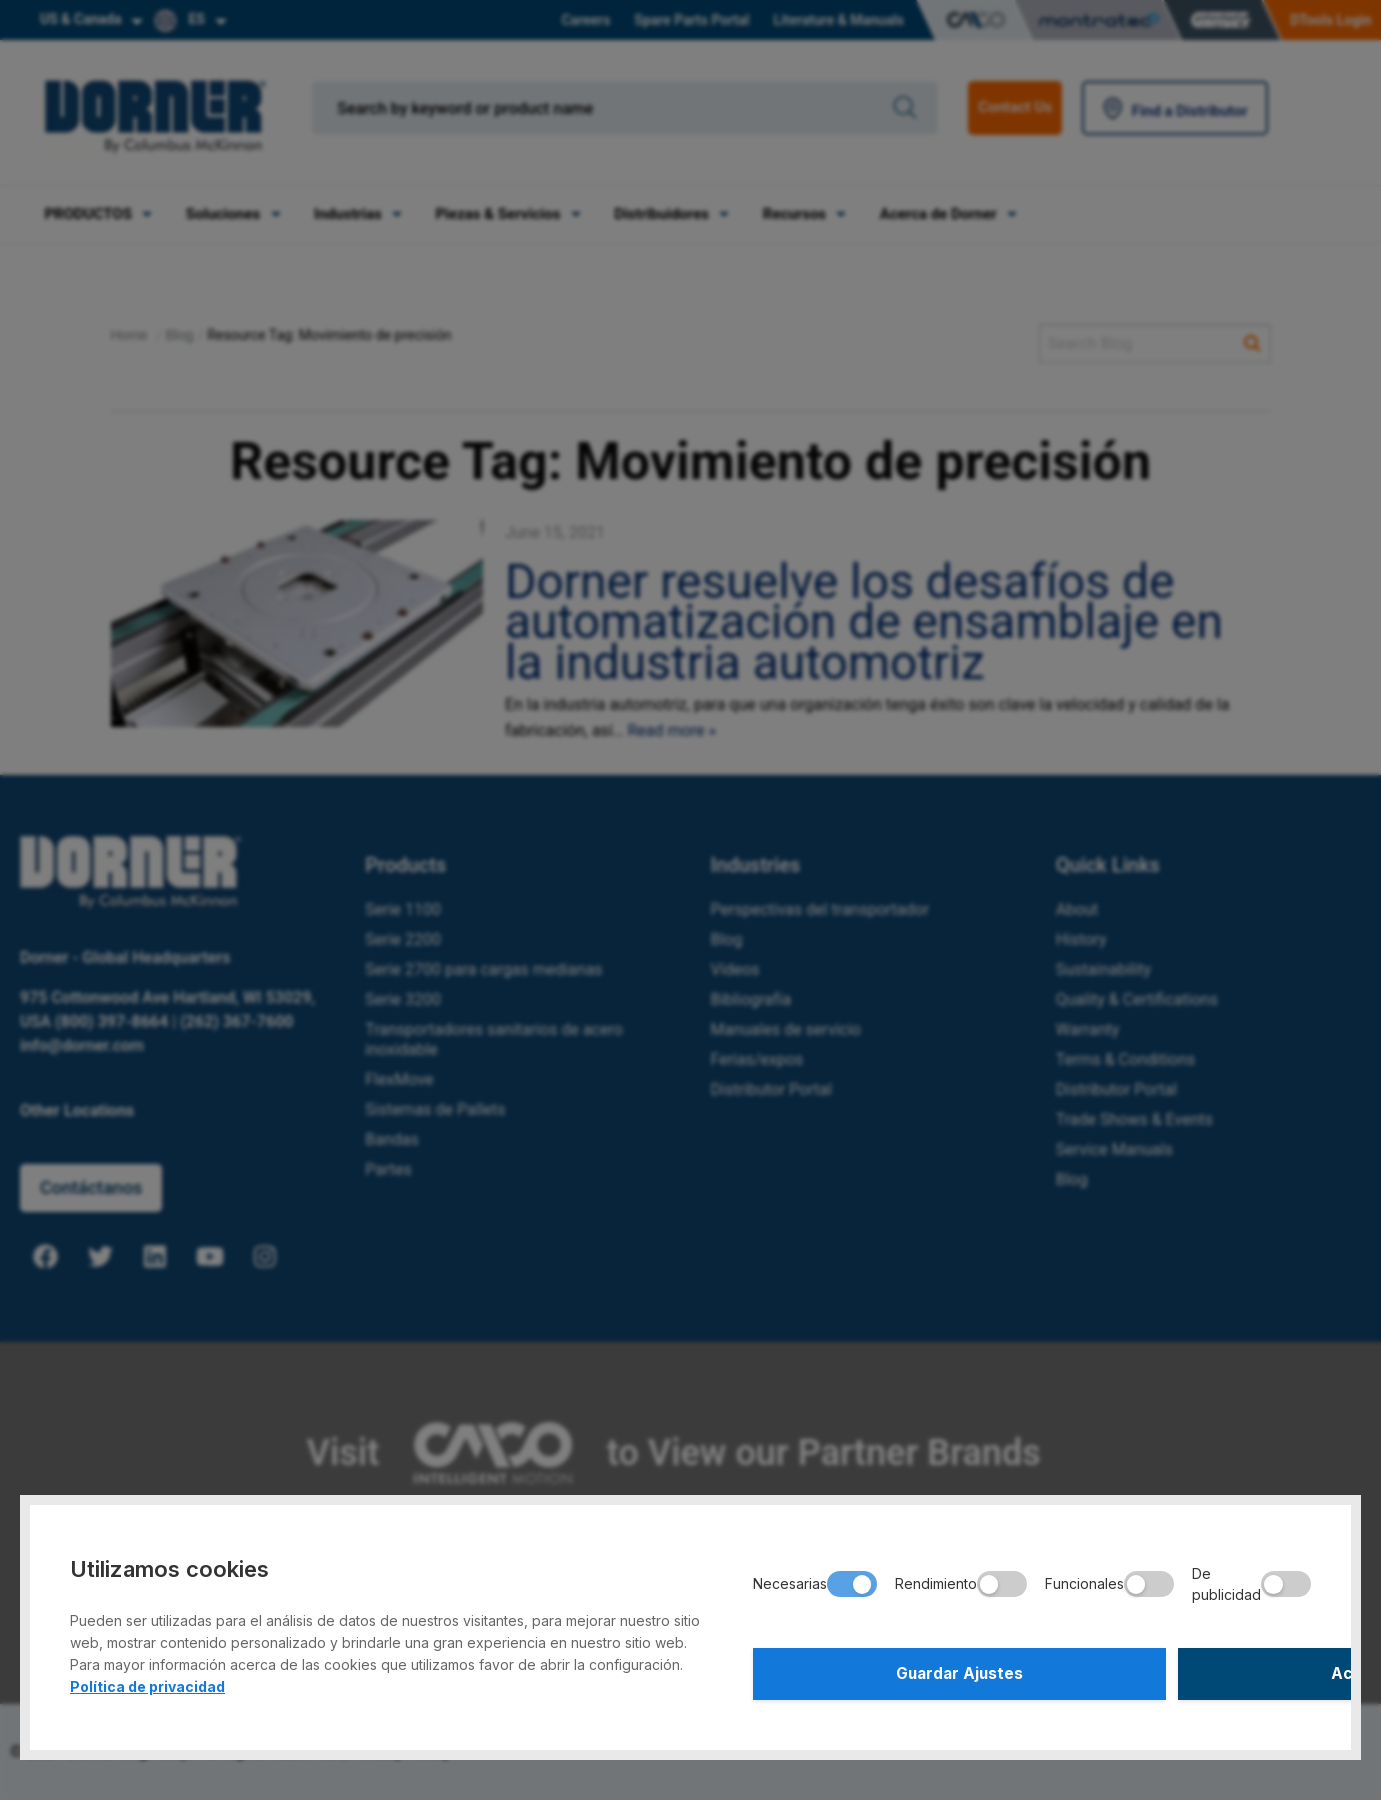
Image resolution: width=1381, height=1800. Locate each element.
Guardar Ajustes (889, 1671)
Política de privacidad (147, 1680)
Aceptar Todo (1174, 1671)
